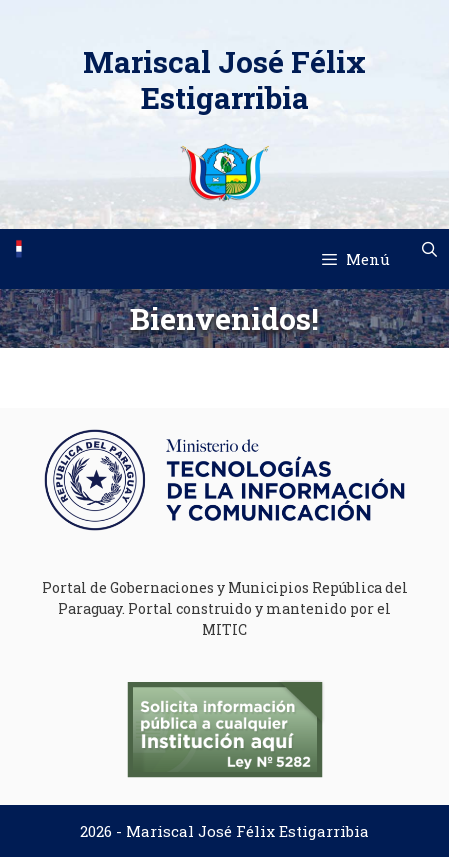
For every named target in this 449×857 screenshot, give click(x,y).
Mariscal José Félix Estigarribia (224, 79)
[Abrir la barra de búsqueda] (429, 249)
